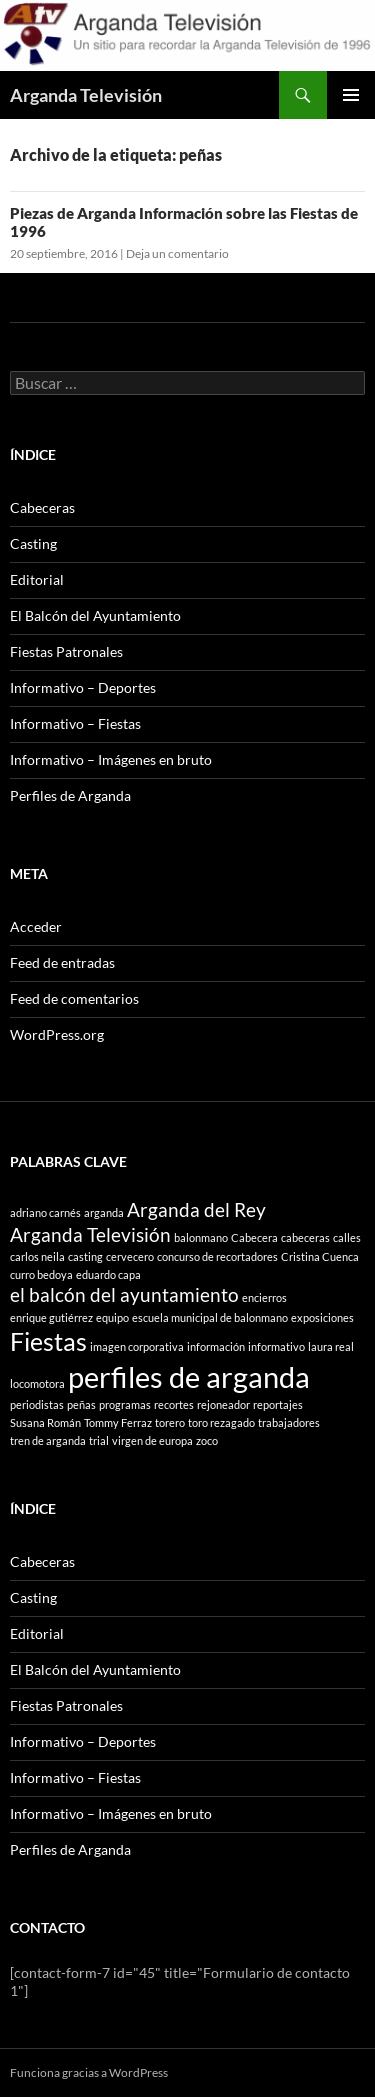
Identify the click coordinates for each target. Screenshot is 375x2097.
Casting (33, 543)
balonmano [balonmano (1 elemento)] (201, 1237)
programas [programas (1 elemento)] (125, 1404)
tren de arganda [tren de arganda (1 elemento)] (48, 1440)
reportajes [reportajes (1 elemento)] (278, 1404)
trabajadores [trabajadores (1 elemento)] (289, 1422)
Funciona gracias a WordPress (89, 2072)
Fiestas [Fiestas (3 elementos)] (48, 1341)
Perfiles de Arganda (70, 795)
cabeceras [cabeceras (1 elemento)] (305, 1237)
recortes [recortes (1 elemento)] (174, 1404)
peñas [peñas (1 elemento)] (81, 1404)
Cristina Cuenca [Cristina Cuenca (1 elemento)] (320, 1256)
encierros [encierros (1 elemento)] (264, 1297)
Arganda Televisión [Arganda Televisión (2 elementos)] (90, 1234)
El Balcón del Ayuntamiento (95, 615)
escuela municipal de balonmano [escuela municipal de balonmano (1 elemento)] (210, 1317)
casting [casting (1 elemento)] (85, 1256)
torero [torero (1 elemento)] (170, 1422)
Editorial (37, 579)
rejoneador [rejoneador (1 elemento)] (223, 1404)
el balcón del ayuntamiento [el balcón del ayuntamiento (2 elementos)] (124, 1294)
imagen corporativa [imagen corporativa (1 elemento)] (137, 1346)
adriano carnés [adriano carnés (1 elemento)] (45, 1212)
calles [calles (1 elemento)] (347, 1237)
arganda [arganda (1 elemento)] (104, 1212)
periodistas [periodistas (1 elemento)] (37, 1404)
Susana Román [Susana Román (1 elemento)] (45, 1422)
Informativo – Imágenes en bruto (111, 759)
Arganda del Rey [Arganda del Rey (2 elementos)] (196, 1209)
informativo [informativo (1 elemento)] (276, 1346)
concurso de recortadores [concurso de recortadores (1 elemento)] (217, 1256)
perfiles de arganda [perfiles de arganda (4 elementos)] (189, 1376)
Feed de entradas (62, 962)
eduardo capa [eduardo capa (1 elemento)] (108, 1274)
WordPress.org (57, 1034)
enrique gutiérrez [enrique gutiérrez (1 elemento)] (51, 1317)
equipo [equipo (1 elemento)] (112, 1317)
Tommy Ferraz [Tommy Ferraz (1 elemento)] (118, 1422)
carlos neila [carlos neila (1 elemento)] (37, 1256)
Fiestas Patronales (66, 651)
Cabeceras (42, 507)
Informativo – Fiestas (75, 723)
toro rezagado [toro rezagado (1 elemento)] (221, 1422)
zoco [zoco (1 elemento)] (207, 1440)
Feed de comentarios (74, 998)
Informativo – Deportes (83, 687)
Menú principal (351, 95)
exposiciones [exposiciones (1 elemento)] (322, 1317)
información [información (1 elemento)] (216, 1346)
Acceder (36, 926)
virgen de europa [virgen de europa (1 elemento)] (152, 1440)
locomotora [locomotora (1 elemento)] (37, 1383)
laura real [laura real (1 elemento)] (331, 1346)
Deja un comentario (177, 253)
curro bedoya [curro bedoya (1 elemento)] (41, 1274)
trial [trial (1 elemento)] (99, 1440)
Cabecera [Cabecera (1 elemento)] (254, 1237)
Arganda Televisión (86, 95)
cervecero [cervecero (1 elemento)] (130, 1256)
